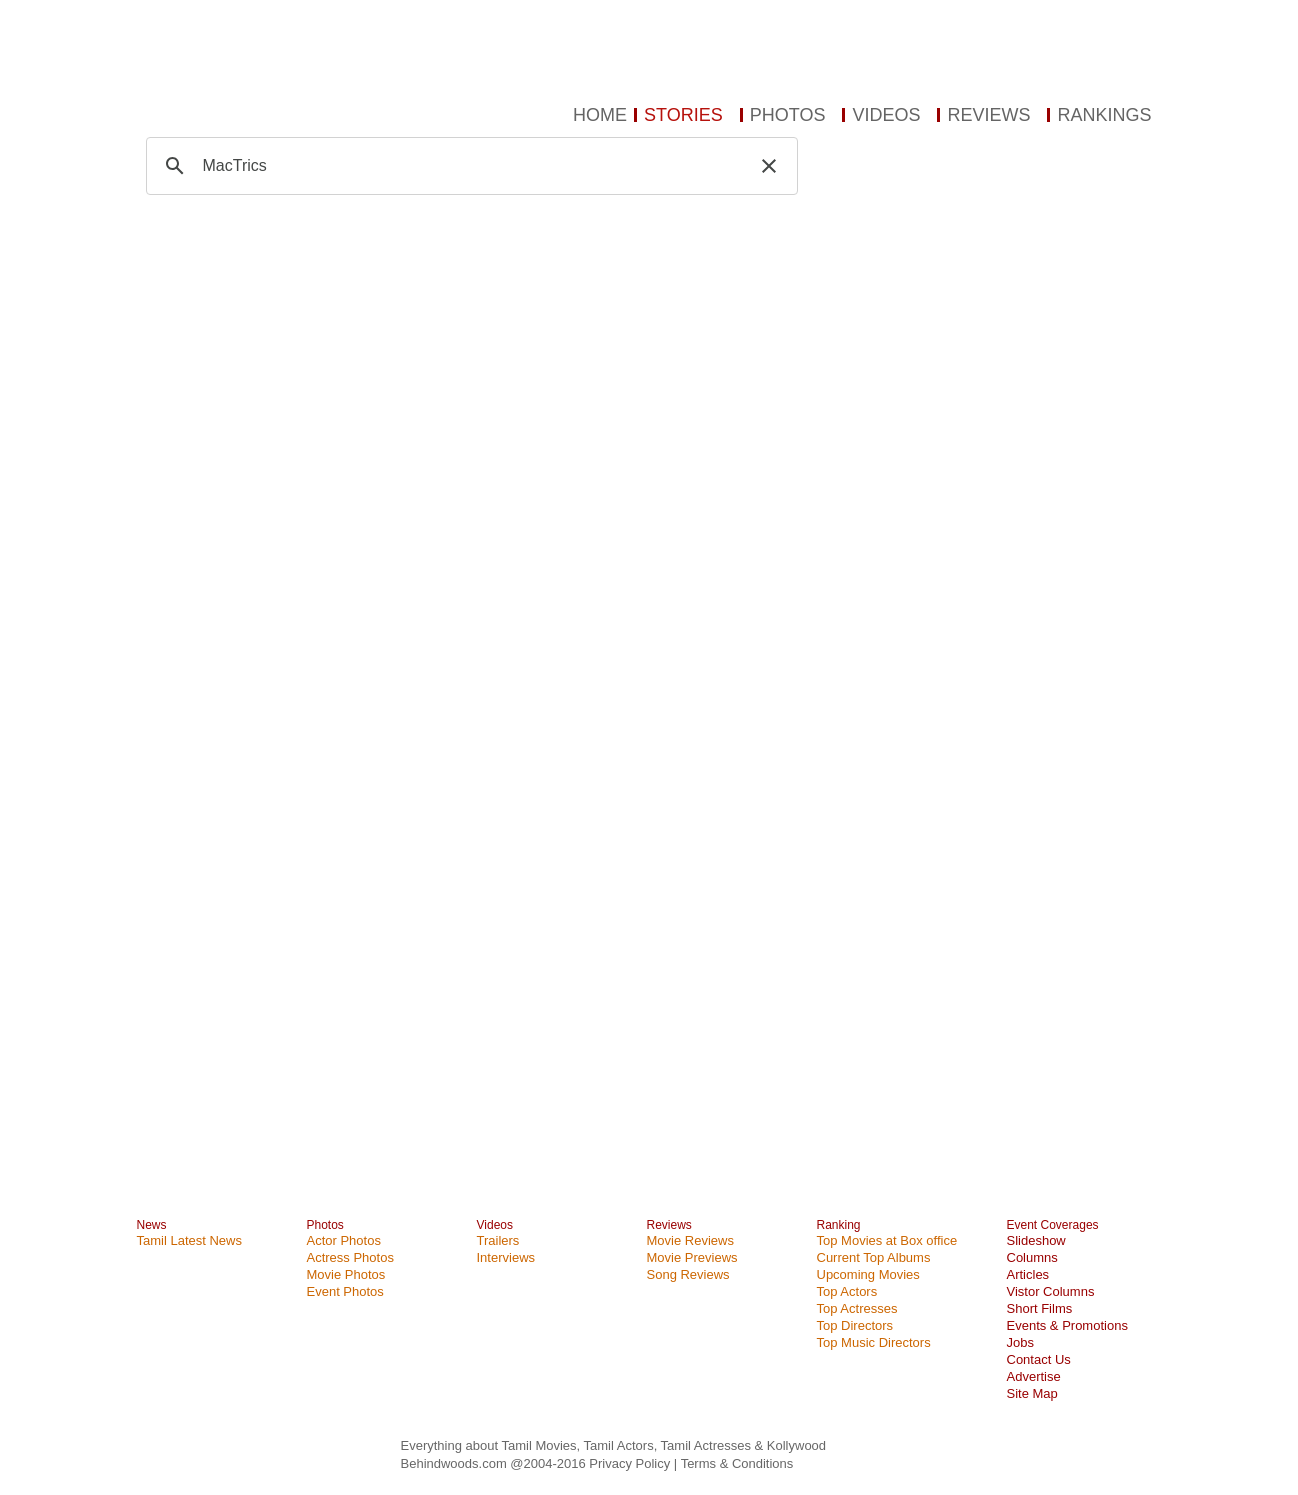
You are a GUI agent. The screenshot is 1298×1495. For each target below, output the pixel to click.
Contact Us (1039, 1359)
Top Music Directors (874, 1342)
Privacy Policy (631, 1463)
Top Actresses (857, 1308)
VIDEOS (886, 115)
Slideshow (1036, 1240)
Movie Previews (692, 1257)
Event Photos (345, 1291)
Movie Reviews (690, 1240)
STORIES (683, 115)
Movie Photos (346, 1274)
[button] (769, 166)
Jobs (1020, 1342)
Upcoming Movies (868, 1274)
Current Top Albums (874, 1257)
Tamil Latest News (189, 1240)
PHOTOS (788, 115)
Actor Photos (344, 1240)
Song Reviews (688, 1274)
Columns (1032, 1257)
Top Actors (847, 1291)
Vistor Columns (1051, 1291)
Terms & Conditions (737, 1463)
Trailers (498, 1240)
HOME (600, 115)
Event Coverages (1053, 1225)
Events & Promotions (1067, 1325)
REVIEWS (988, 115)
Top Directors (855, 1325)
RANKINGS (1104, 115)
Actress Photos (350, 1257)
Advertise (1034, 1376)
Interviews (506, 1257)
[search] (469, 166)
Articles (1028, 1274)
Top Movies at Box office (887, 1240)
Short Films (1040, 1308)
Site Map (1032, 1393)
